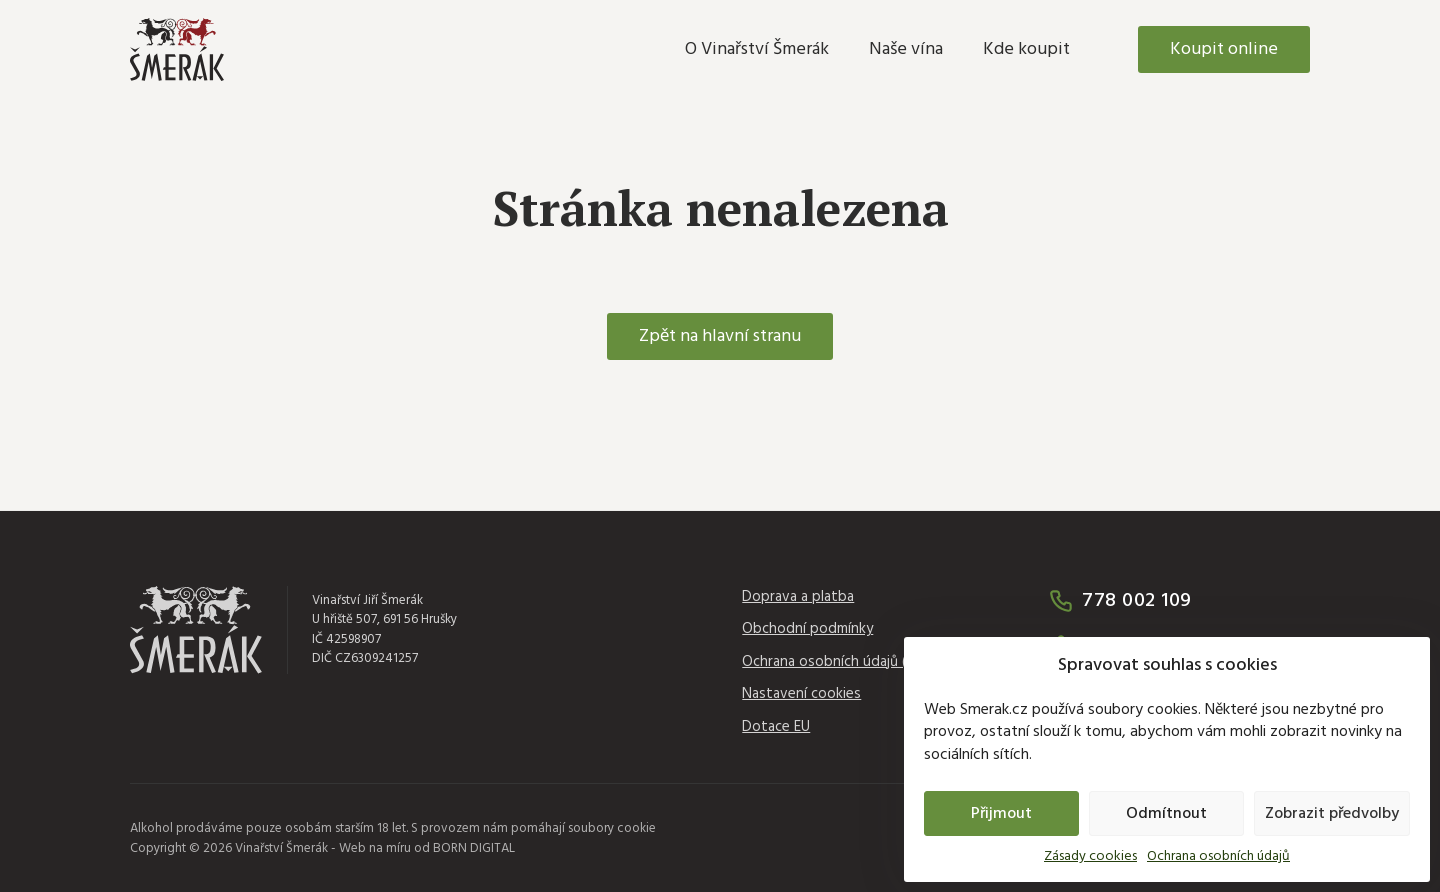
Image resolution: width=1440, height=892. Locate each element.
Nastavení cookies (801, 694)
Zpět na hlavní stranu (720, 336)
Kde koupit (1026, 49)
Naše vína (906, 49)
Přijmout (1001, 814)
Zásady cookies (1090, 856)
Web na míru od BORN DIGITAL (427, 848)
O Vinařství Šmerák (757, 49)
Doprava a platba (798, 597)
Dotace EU (776, 727)
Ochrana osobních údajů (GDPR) (844, 662)
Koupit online (1224, 49)
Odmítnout (1166, 814)
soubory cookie (612, 828)
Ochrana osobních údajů (1218, 856)
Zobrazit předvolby (1332, 814)
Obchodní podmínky (807, 629)
